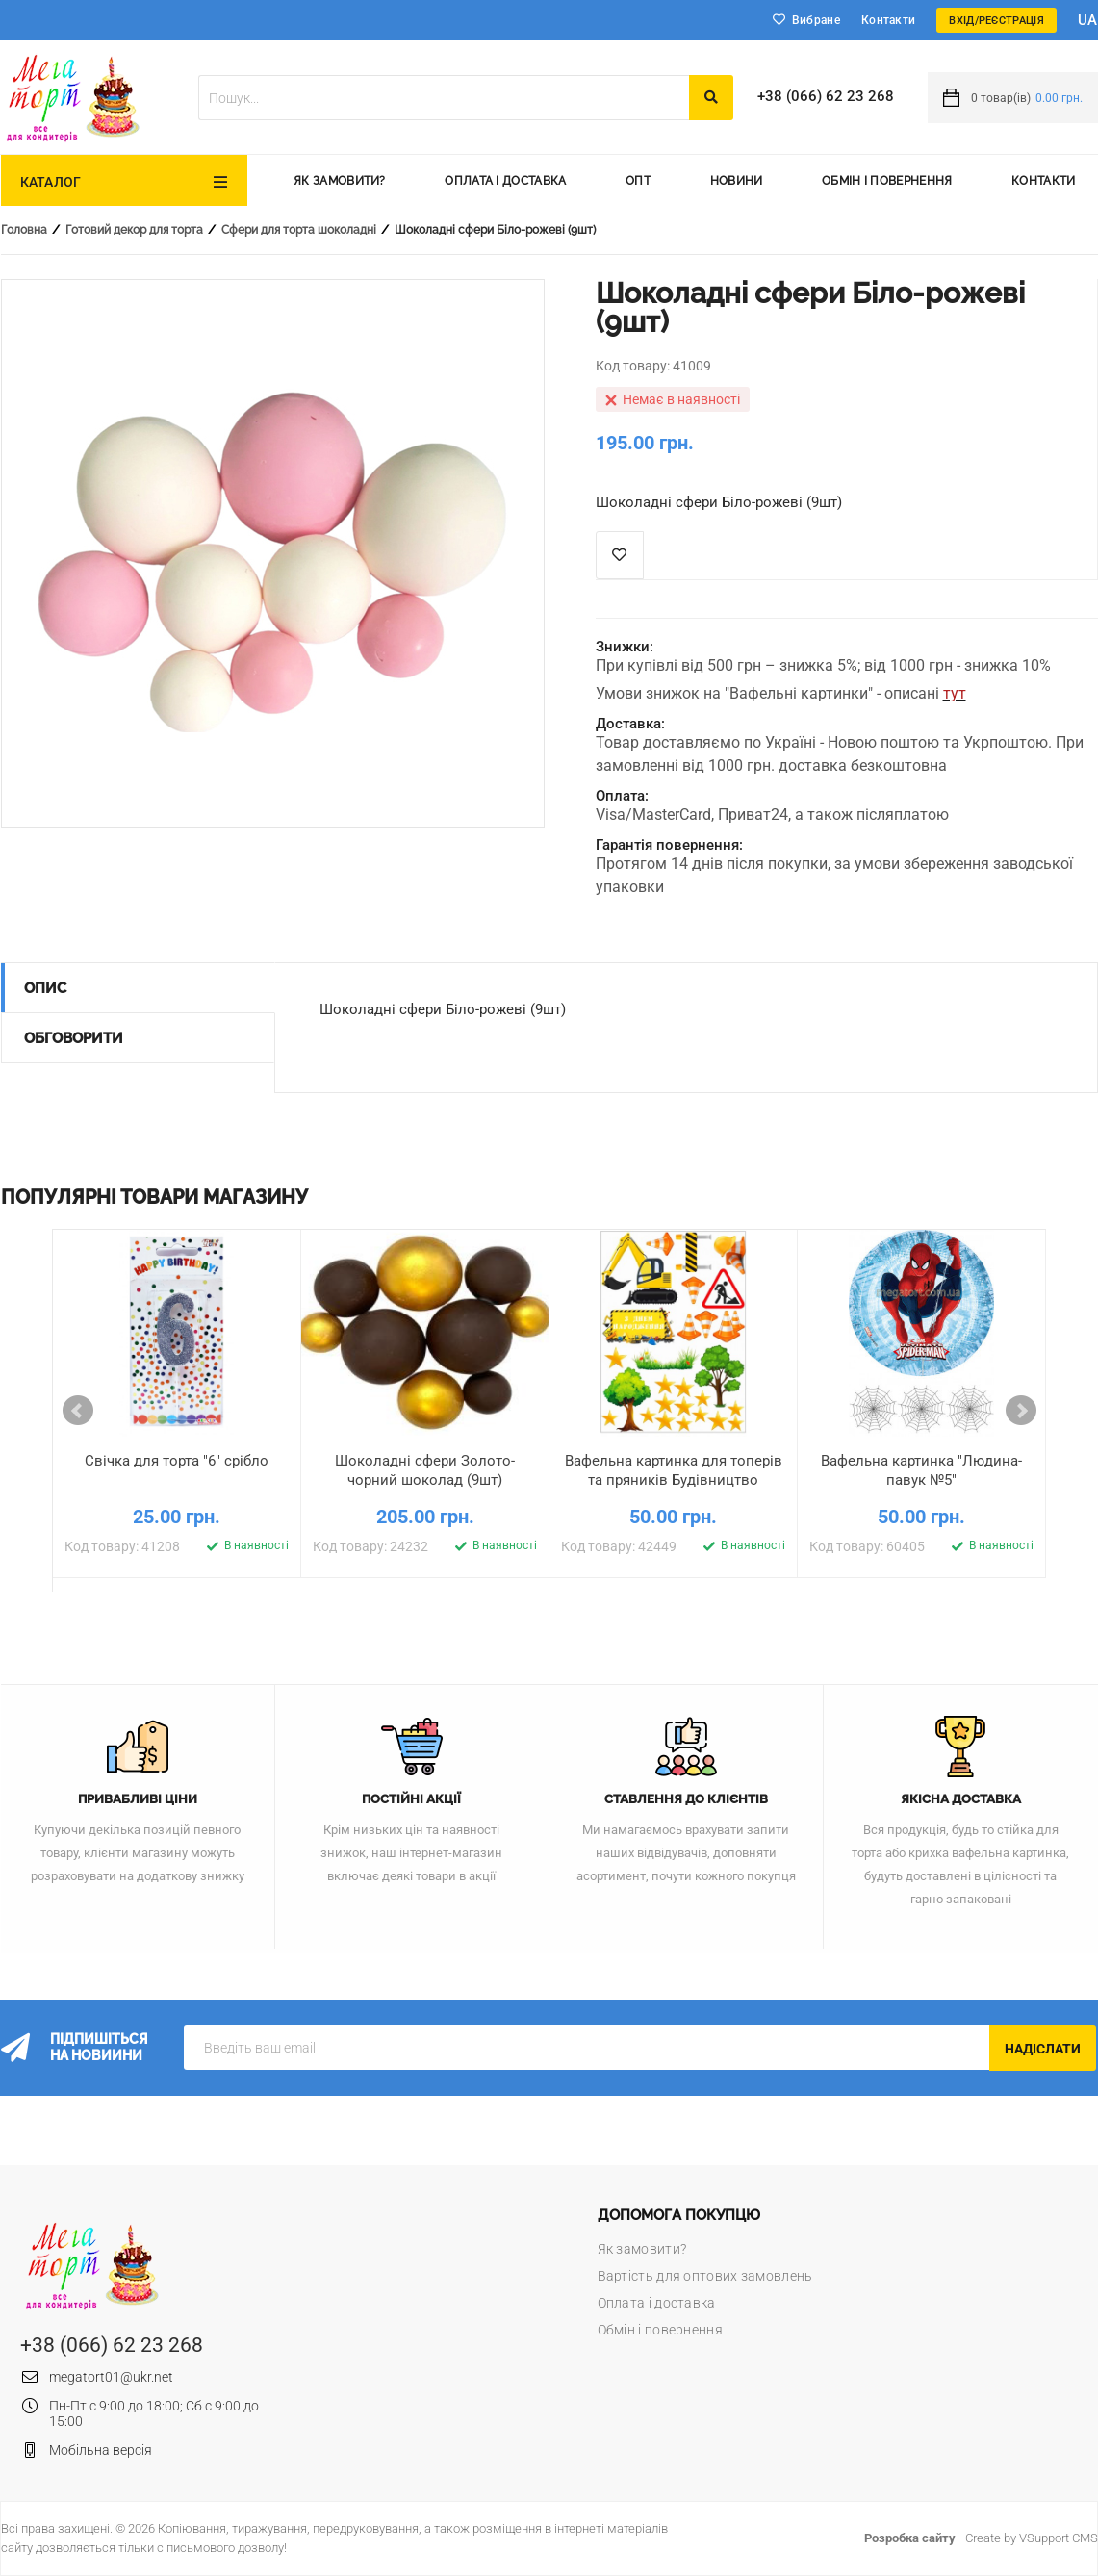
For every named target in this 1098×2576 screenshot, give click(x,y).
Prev (78, 1410)
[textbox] (443, 97)
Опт (638, 181)
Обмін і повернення (887, 181)
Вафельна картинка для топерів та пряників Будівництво (673, 1470)
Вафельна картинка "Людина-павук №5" (921, 1470)
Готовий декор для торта (134, 230)
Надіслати (1043, 2048)
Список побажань (620, 555)
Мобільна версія (100, 2450)
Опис (45, 988)
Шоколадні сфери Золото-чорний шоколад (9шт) (425, 1470)
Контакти (888, 20)
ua (1088, 20)
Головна (24, 230)
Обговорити (73, 1038)
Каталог (51, 182)
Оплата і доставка (505, 181)
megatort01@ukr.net (111, 2377)
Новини (736, 181)
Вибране (816, 20)
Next (1021, 1410)
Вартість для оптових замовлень (705, 2275)
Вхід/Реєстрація (996, 20)
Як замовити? (340, 181)
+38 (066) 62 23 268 (825, 96)
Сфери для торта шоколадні (298, 230)
